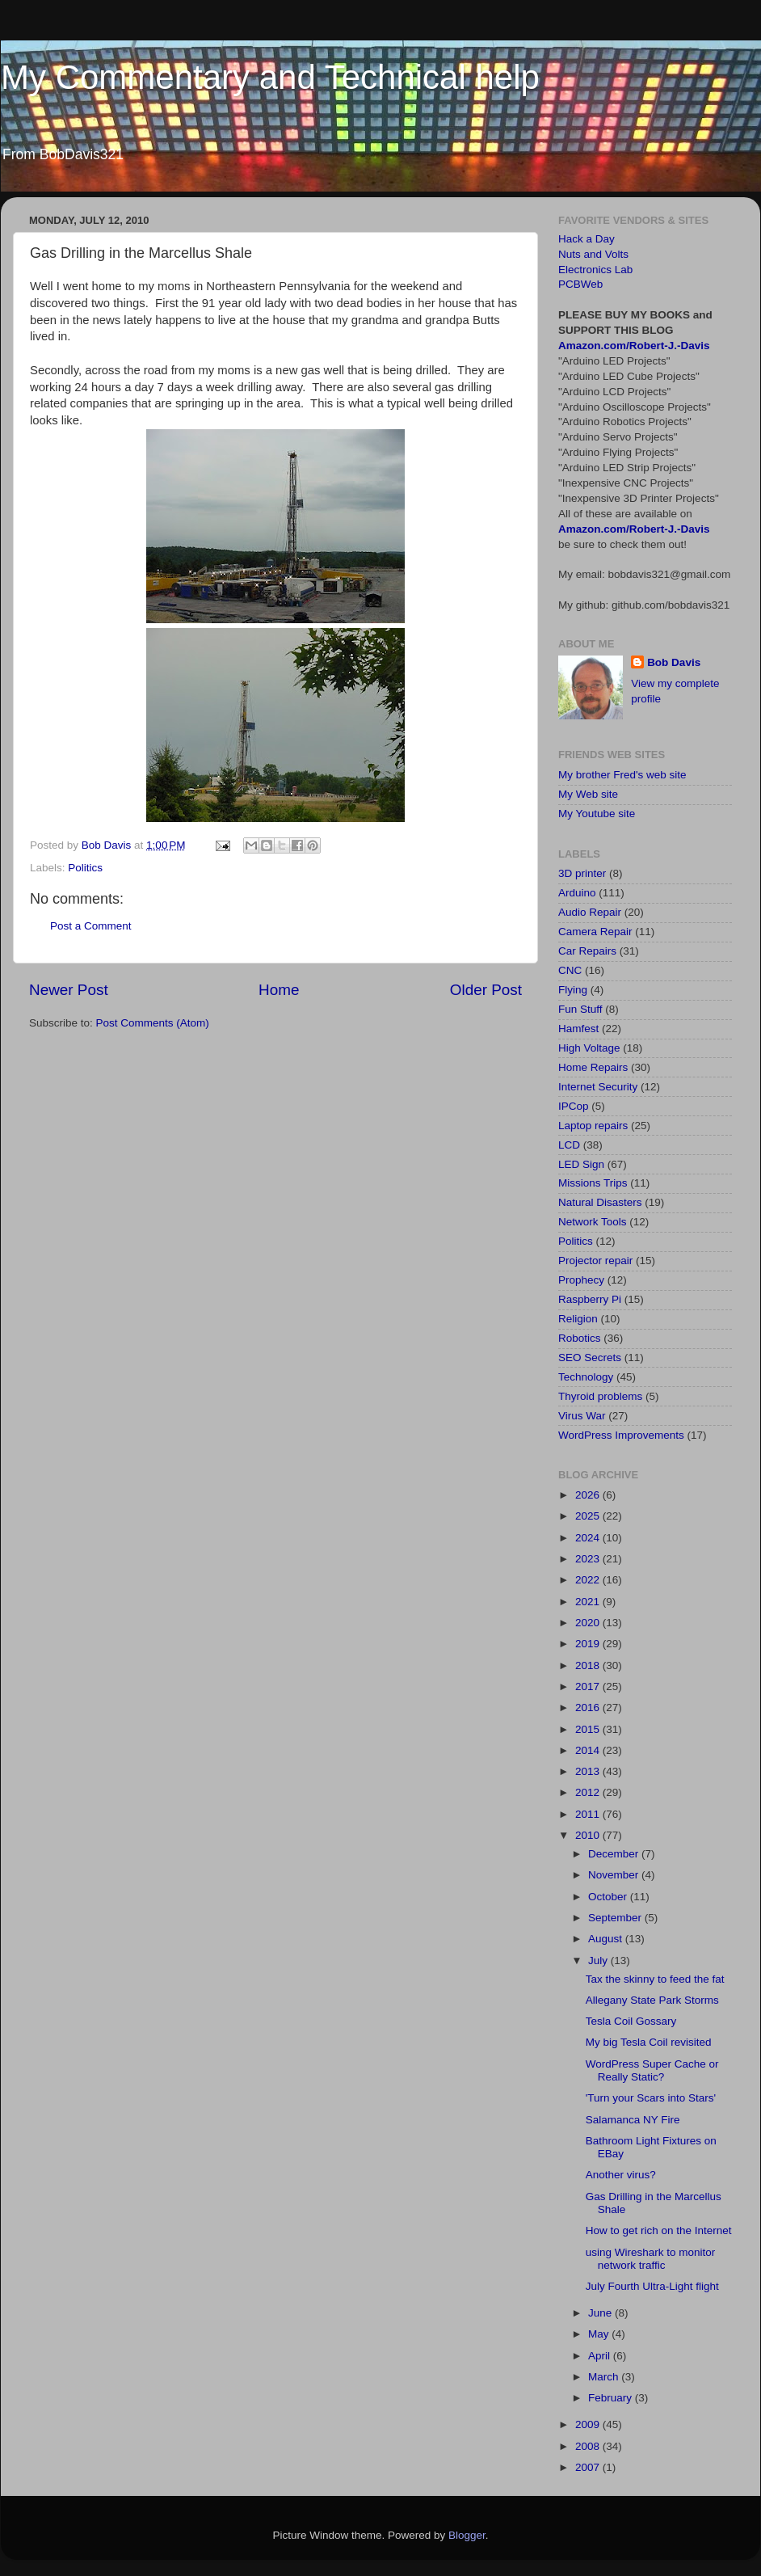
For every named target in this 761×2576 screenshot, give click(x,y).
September (616, 1918)
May (600, 2334)
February (611, 2398)
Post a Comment (91, 926)
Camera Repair (595, 931)
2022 (589, 1580)
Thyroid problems (600, 1396)
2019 (589, 1644)
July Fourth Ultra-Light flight (652, 2286)
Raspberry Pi (589, 1299)
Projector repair (595, 1260)
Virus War (582, 1416)
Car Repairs (587, 951)
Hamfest (578, 1028)
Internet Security (597, 1087)
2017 (589, 1686)
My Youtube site (596, 813)
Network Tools (592, 1222)
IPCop (573, 1106)
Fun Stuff (580, 1009)
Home (279, 989)
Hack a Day (586, 239)
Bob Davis (673, 662)
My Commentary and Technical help (270, 77)
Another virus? (621, 2175)
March (604, 2377)
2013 (589, 1771)
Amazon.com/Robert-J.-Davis (634, 345)
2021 (589, 1602)
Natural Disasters (600, 1202)
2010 (589, 1835)
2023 (589, 1559)
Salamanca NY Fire (633, 2120)
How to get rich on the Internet (659, 2230)
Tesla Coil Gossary (631, 2021)
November (614, 1875)
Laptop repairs (593, 1125)
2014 (589, 1750)
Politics (85, 868)
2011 (589, 1814)
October (609, 1897)
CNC (570, 970)
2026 (589, 1495)
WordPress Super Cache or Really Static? (652, 2070)
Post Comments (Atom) (152, 1023)
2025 (589, 1516)
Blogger (467, 2535)
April (600, 2356)
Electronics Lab (595, 270)
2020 (589, 1623)
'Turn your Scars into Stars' (651, 2098)
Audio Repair (589, 912)
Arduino (577, 893)
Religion (578, 1319)
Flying (572, 990)
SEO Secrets (589, 1357)
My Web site (588, 794)
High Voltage (589, 1048)
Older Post (486, 989)
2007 (589, 2467)
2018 (589, 1665)
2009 (589, 2424)
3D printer (582, 873)
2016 (589, 1707)
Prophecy (581, 1280)
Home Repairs (593, 1067)
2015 (589, 1729)
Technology (585, 1377)
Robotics (579, 1338)
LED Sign (581, 1164)
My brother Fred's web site (622, 775)
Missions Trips (593, 1183)
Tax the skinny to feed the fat (655, 1979)
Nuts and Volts (593, 254)
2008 (589, 2446)
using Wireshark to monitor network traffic (651, 2258)
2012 (589, 1792)
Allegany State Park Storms (652, 2000)
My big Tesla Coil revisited (649, 2042)
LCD (569, 1145)
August (606, 1939)
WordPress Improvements (621, 1435)
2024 (589, 1538)
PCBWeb (580, 284)
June (601, 2313)
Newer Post (68, 989)
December (614, 1854)
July (599, 1960)
